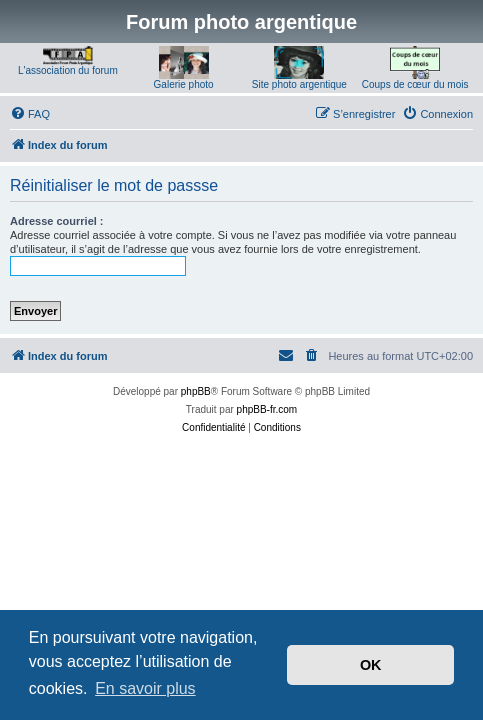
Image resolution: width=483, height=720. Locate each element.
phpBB (196, 391)
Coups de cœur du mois (415, 84)
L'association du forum (68, 70)
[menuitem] (30, 114)
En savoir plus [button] (145, 688)
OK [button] (371, 665)
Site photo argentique (299, 84)
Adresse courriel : (57, 221)
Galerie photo (184, 84)
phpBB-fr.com (267, 409)
